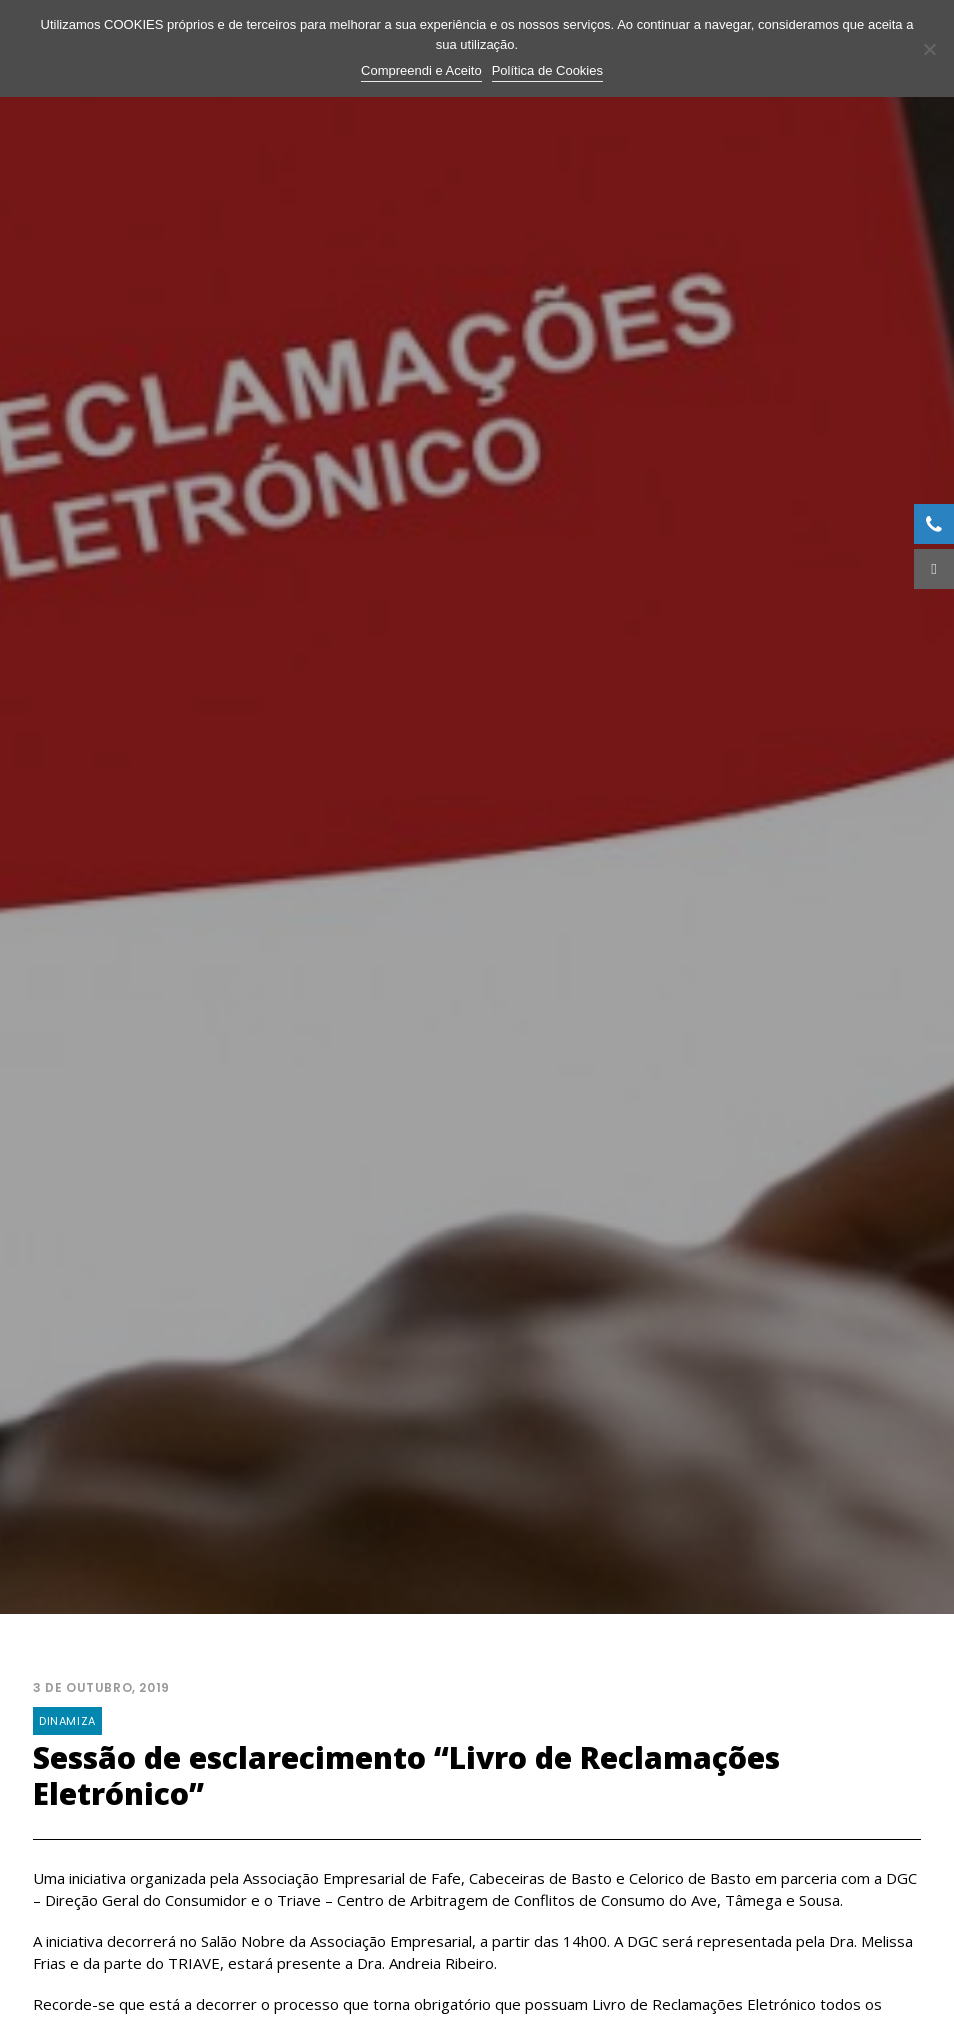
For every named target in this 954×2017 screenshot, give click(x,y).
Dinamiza (67, 1703)
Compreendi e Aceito (421, 70)
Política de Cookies (547, 70)
